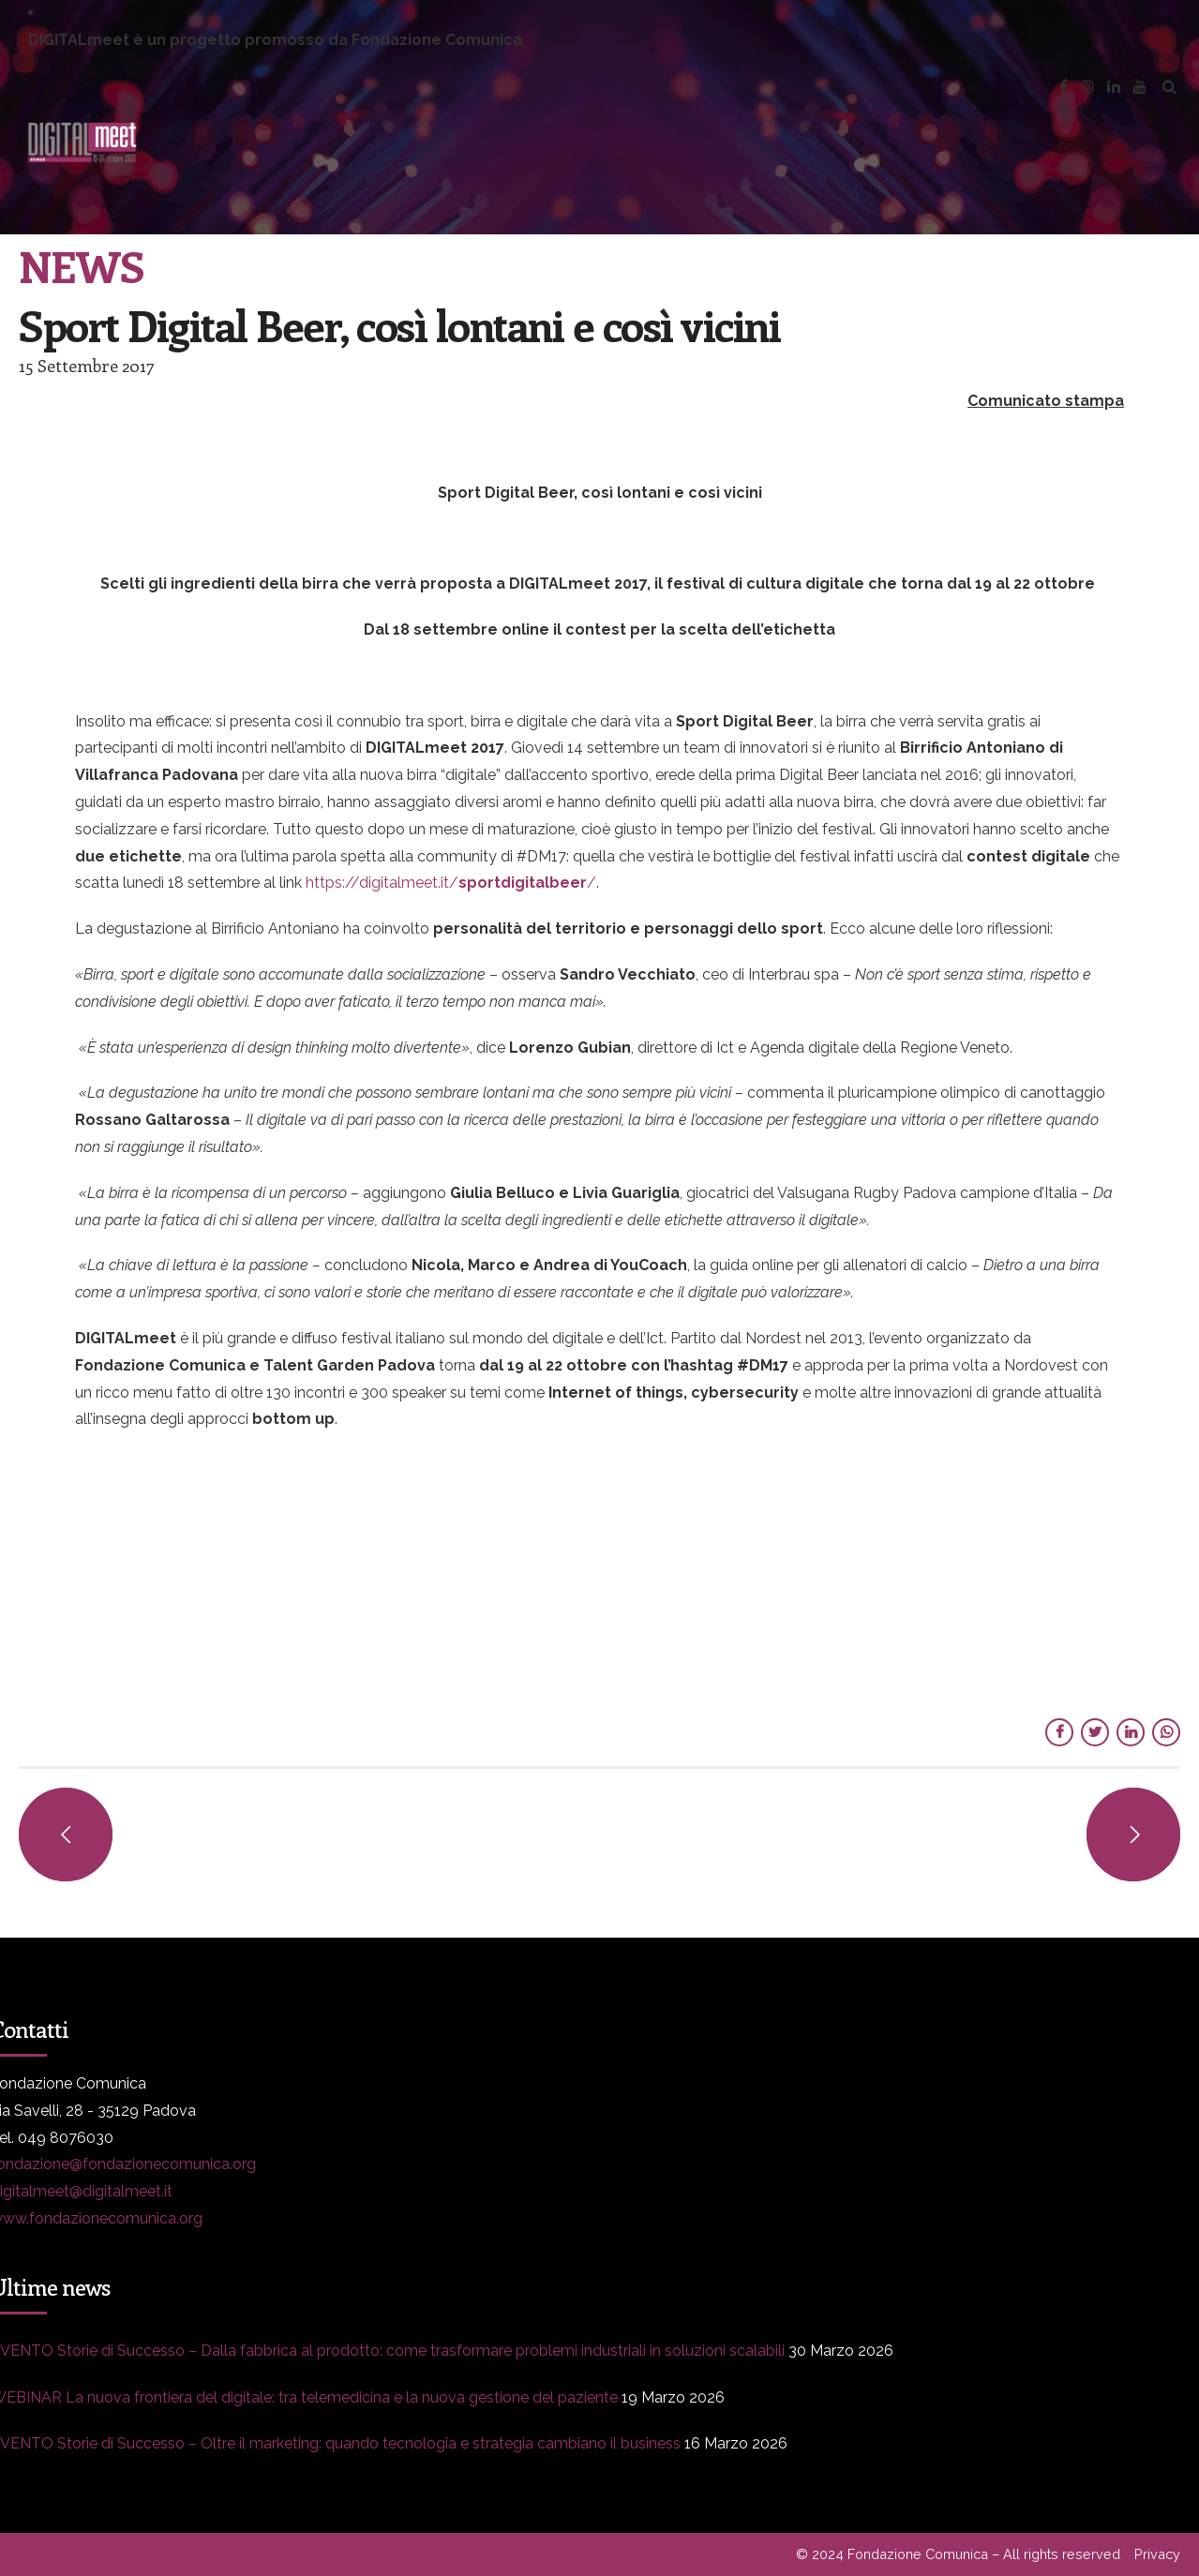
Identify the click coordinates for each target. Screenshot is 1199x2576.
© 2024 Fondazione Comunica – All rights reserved (958, 2554)
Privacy (1157, 2554)
